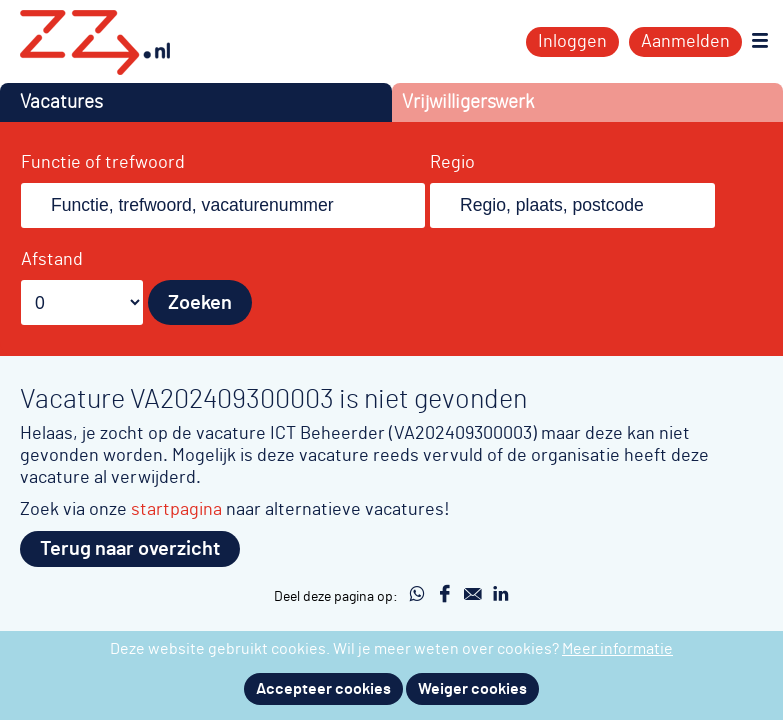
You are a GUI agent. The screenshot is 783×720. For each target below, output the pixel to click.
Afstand (52, 260)
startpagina (176, 509)
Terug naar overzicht (130, 549)
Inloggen (572, 42)
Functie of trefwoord (103, 163)
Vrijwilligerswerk (468, 102)
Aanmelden (685, 42)
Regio (452, 163)
